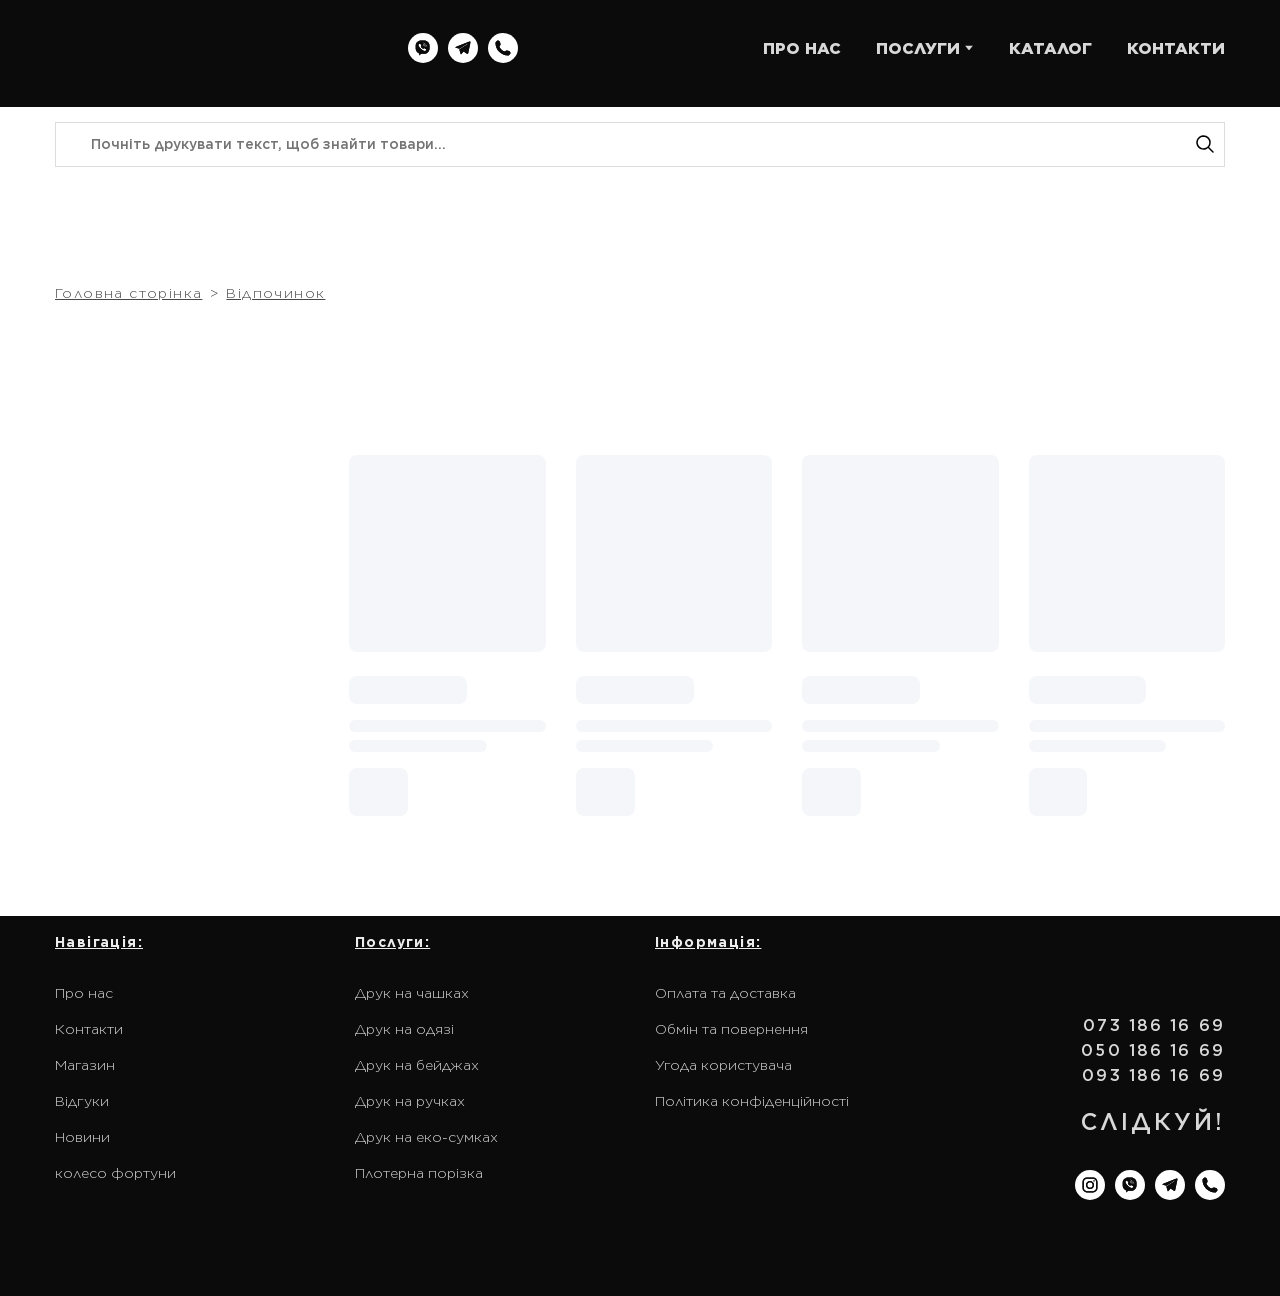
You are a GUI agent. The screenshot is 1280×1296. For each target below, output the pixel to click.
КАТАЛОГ (1050, 48)
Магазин (85, 1065)
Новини (82, 1137)
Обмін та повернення (731, 1029)
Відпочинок (275, 293)
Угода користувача (723, 1065)
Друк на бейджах (417, 1065)
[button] (423, 48)
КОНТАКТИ (1176, 48)
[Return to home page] (183, 48)
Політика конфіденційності (752, 1101)
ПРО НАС (802, 48)
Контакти (89, 1029)
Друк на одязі (404, 1029)
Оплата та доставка (725, 993)
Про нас (84, 993)
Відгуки (82, 1101)
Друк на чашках (412, 993)
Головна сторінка (128, 293)
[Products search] (640, 144)
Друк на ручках (410, 1101)
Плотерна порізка (419, 1173)
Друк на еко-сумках (426, 1137)
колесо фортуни (115, 1173)
